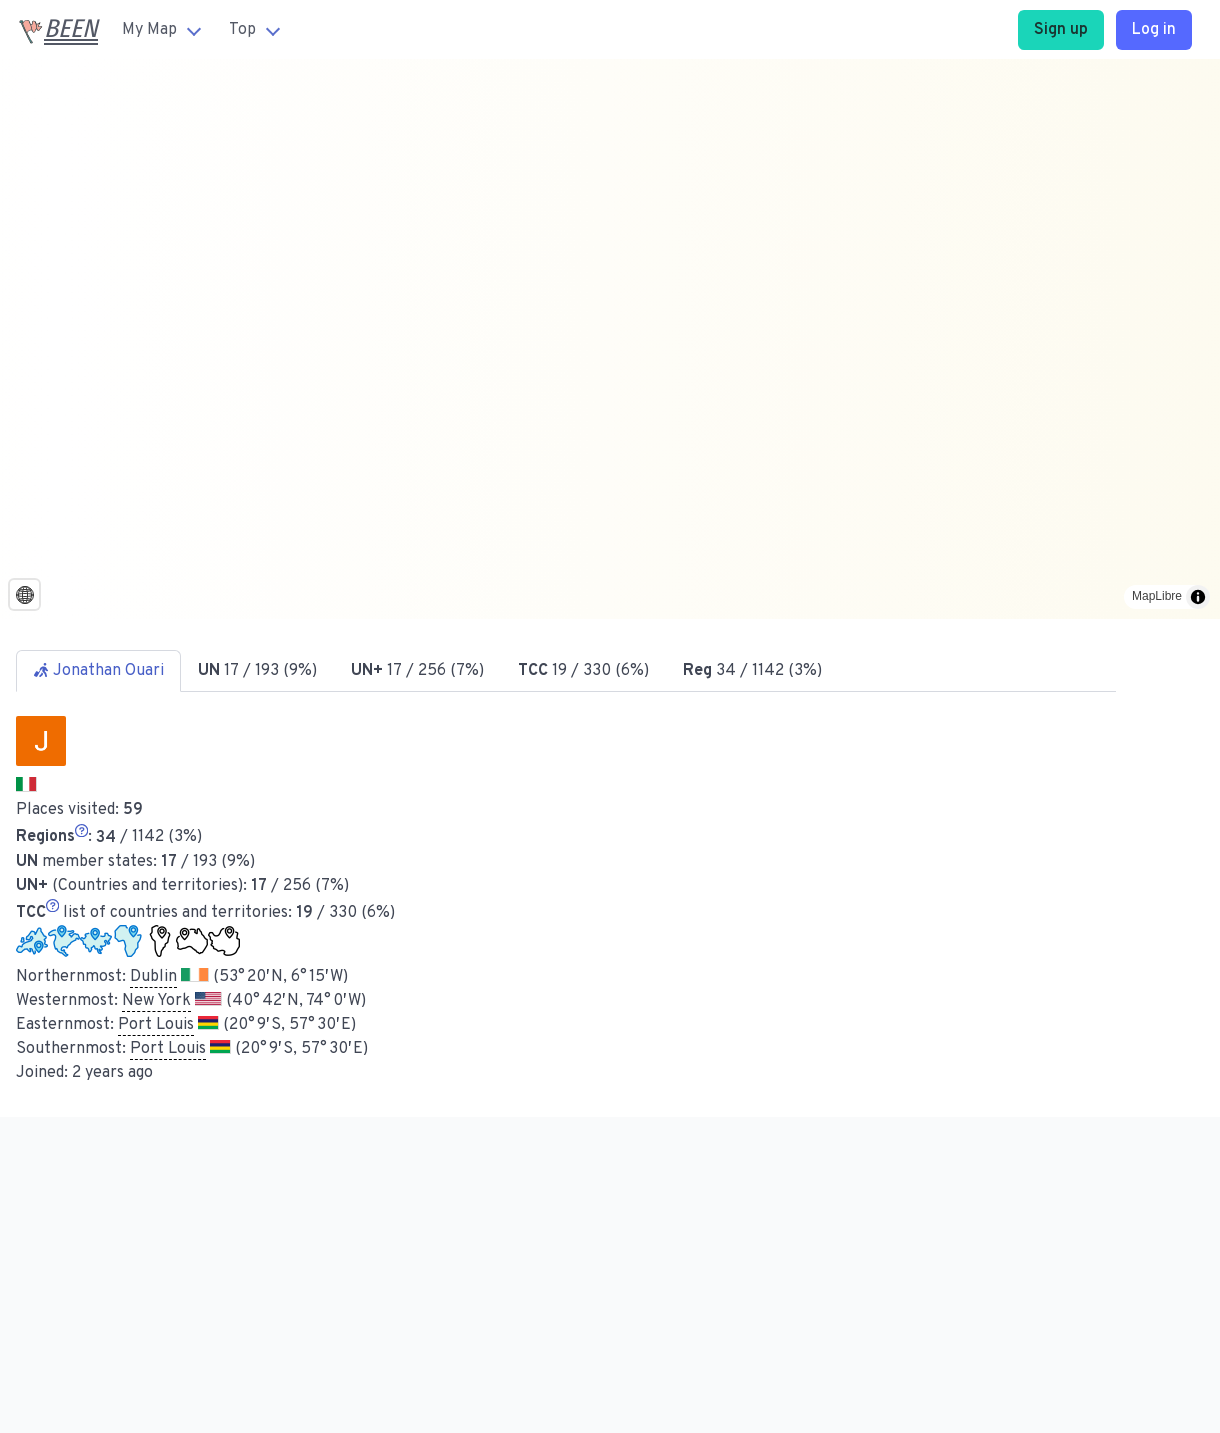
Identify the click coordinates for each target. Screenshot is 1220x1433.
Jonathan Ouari (98, 671)
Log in (1154, 30)
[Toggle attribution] (1198, 597)
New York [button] (156, 1001)
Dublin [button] (153, 977)
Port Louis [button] (156, 1025)
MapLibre (1157, 596)
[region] (610, 339)
